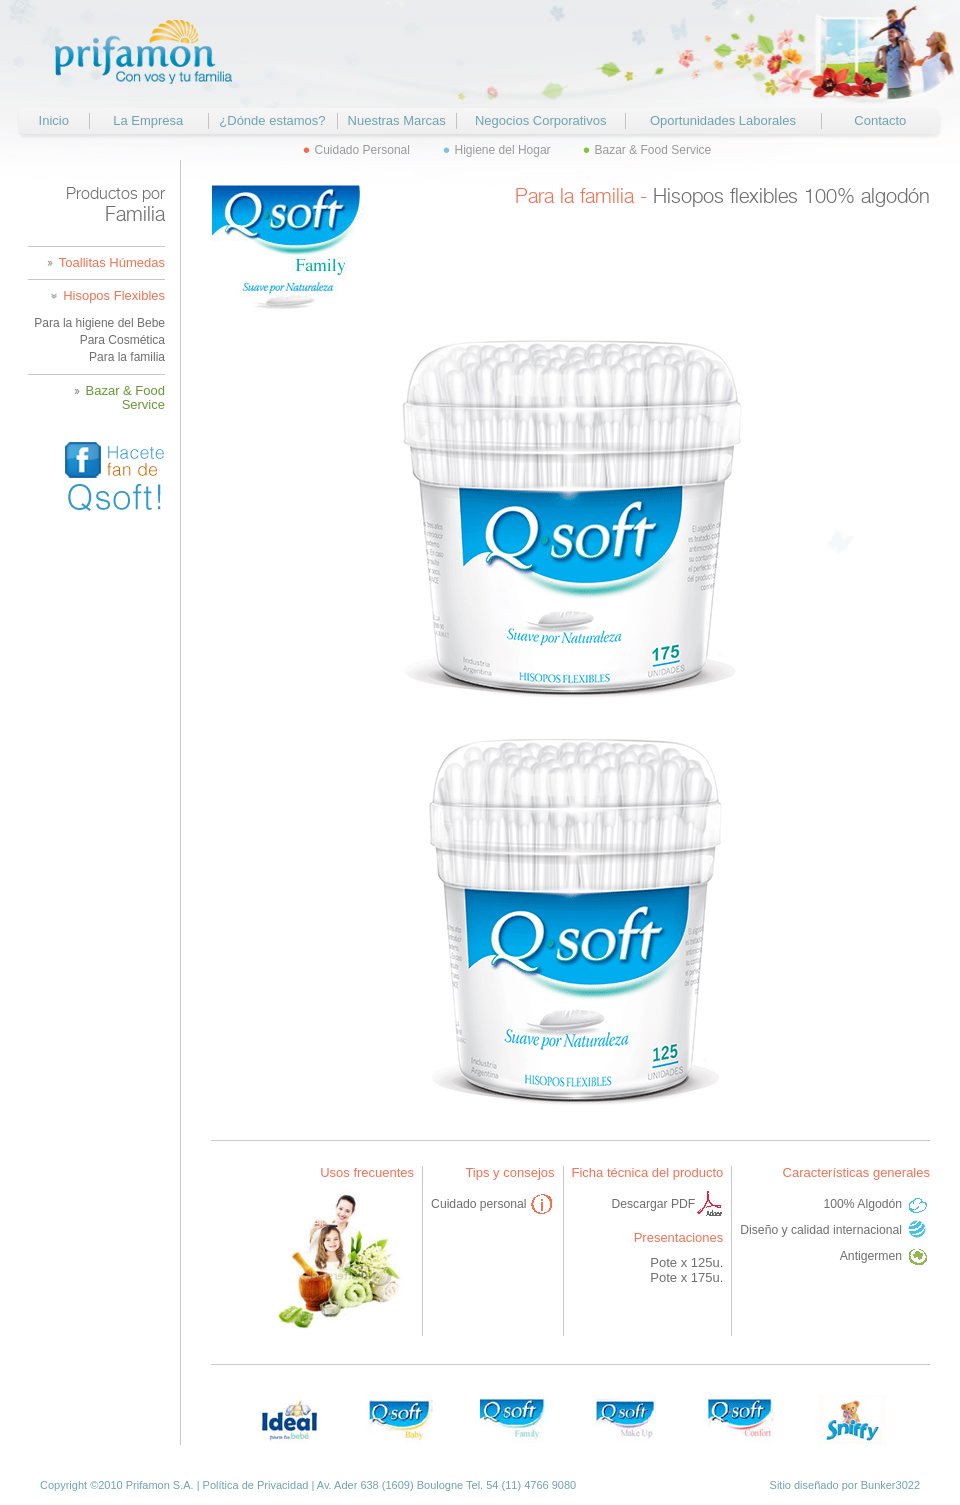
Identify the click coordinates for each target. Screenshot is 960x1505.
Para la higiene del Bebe (99, 323)
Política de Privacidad (256, 1485)
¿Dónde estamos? (272, 120)
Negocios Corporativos (541, 120)
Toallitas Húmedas (112, 263)
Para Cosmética (122, 340)
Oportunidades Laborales (723, 120)
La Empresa (148, 120)
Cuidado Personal (362, 150)
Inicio (54, 120)
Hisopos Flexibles (114, 296)
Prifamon (145, 52)
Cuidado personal (478, 1204)
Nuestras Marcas (397, 120)
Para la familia (127, 357)
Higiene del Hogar (503, 150)
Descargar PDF (653, 1204)
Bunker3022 (890, 1485)
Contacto (880, 120)
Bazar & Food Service (653, 150)
